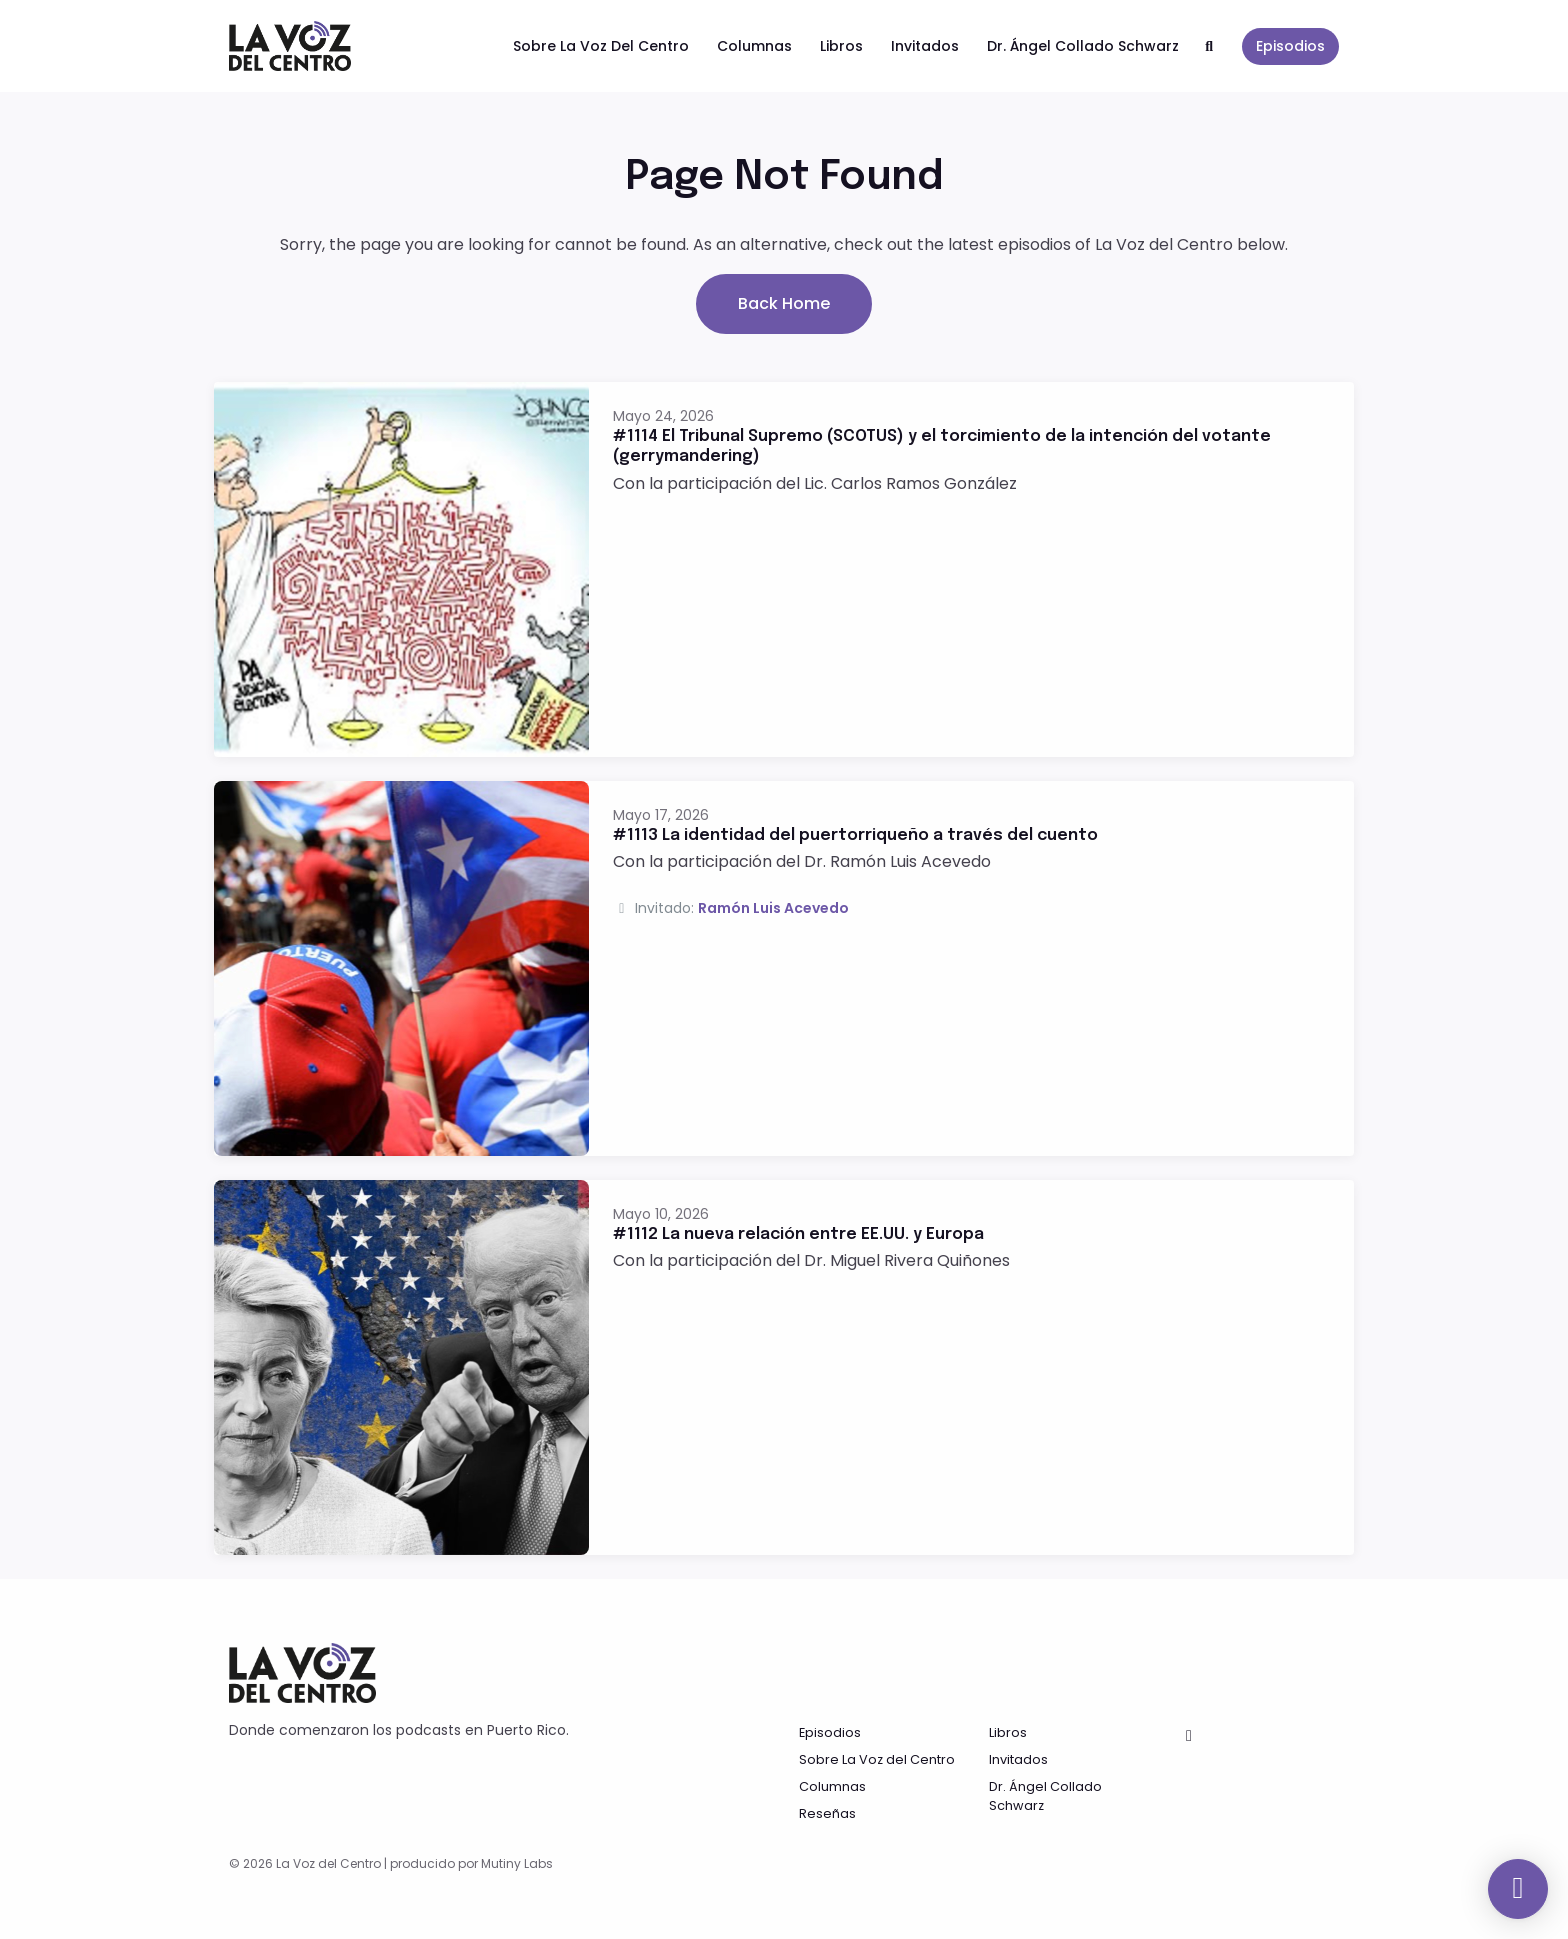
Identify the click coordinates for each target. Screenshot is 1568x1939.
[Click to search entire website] (1210, 46)
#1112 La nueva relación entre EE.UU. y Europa (798, 1234)
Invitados (925, 46)
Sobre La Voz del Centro (601, 46)
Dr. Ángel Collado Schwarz (1083, 46)
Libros (841, 46)
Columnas (754, 46)
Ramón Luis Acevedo (773, 908)
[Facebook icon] (1189, 1736)
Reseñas (827, 1813)
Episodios (1290, 46)
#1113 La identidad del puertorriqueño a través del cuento (855, 835)
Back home (784, 303)
